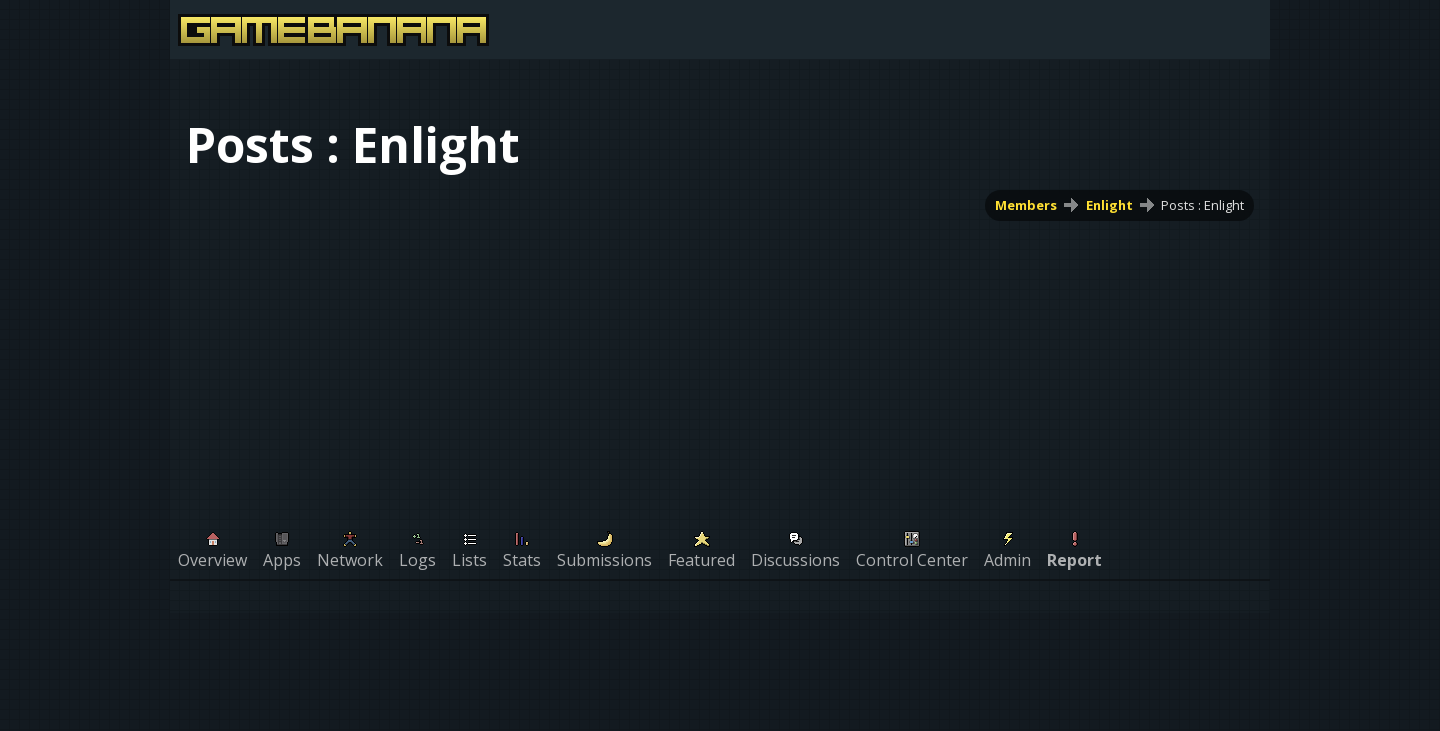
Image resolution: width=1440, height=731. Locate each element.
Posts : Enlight (1202, 205)
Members (1026, 205)
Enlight (1109, 205)
